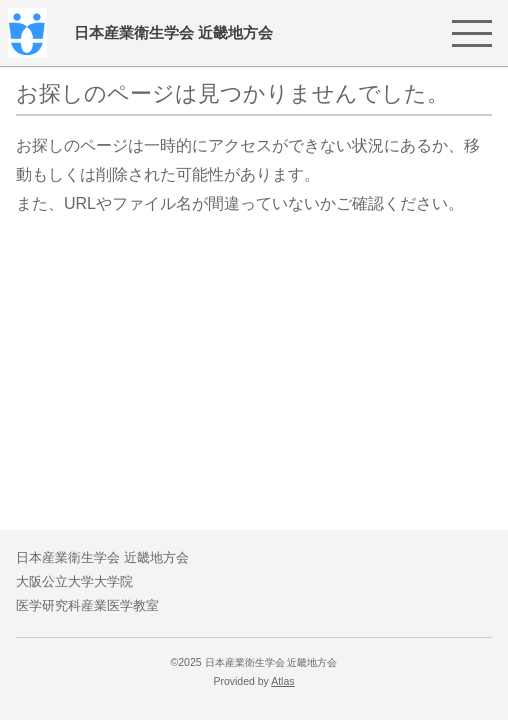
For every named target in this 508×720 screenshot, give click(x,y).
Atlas (282, 681)
